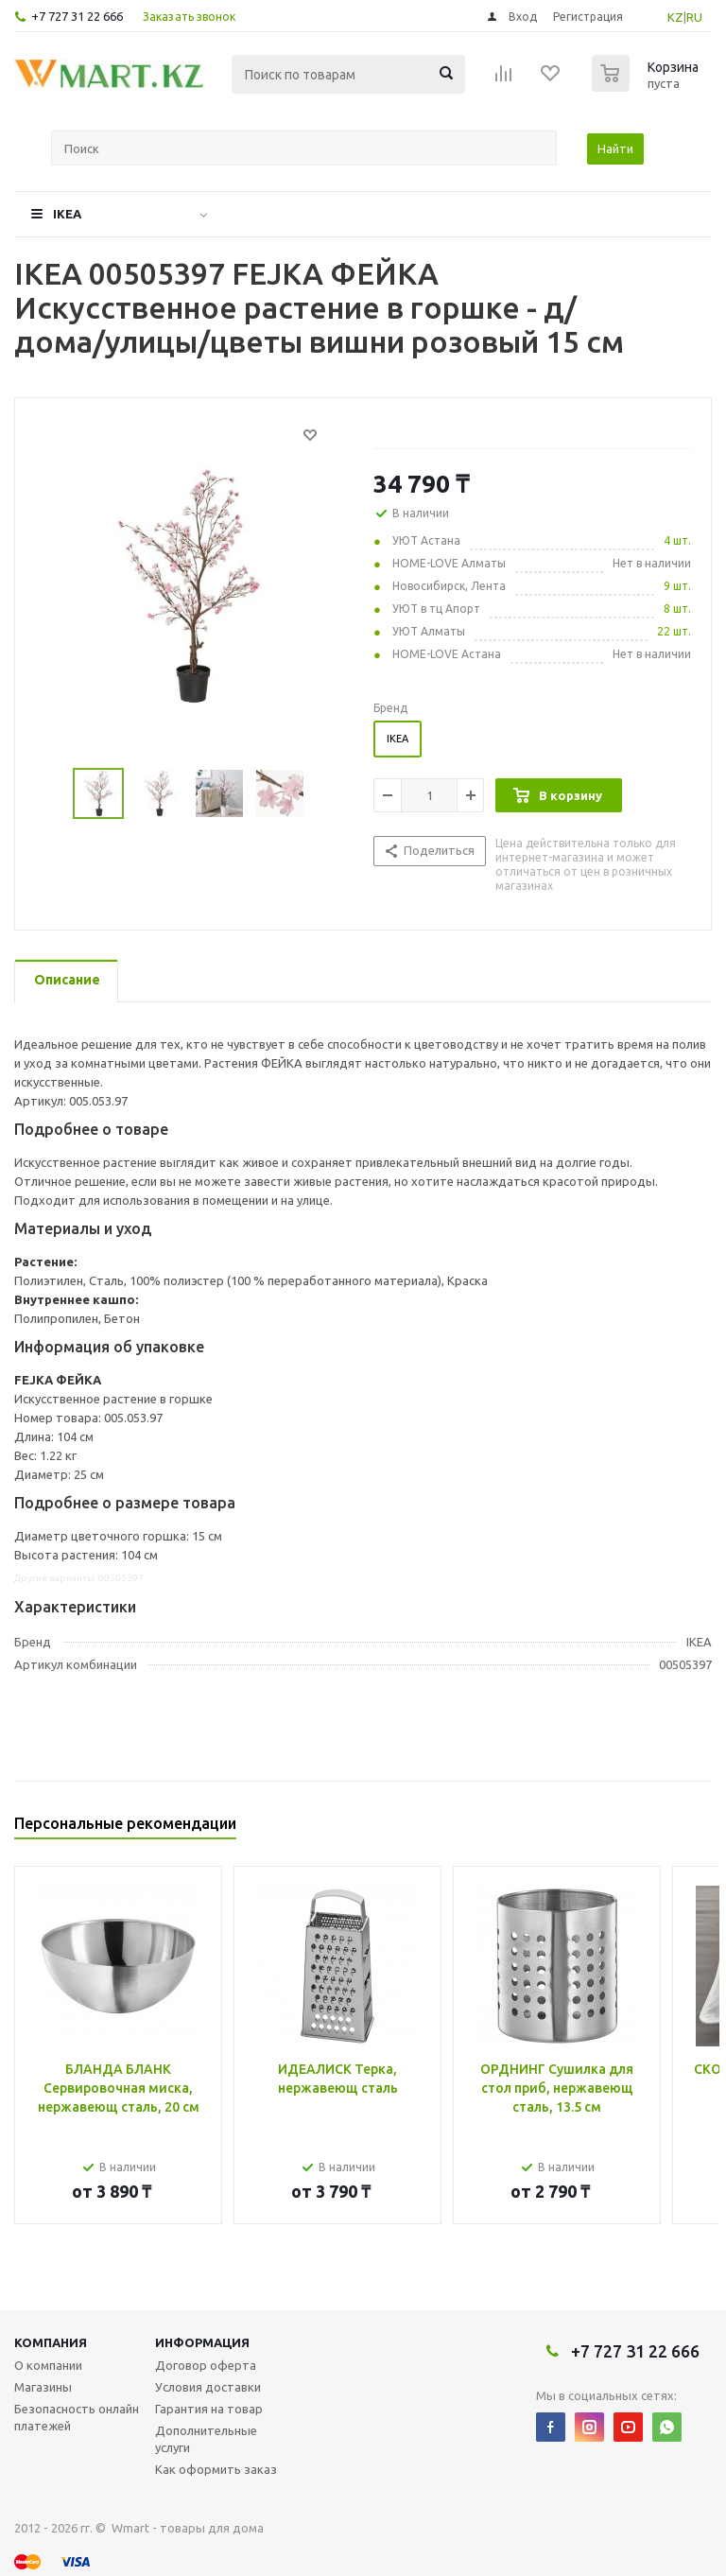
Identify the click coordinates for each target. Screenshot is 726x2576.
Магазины (43, 2386)
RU (694, 17)
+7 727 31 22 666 (77, 16)
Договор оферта (205, 2365)
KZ (675, 17)
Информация (202, 2342)
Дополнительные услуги (206, 2439)
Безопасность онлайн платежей (76, 2417)
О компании (48, 2365)
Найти (615, 148)
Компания (50, 2342)
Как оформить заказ (216, 2469)
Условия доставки (208, 2386)
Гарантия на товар (209, 2408)
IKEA (67, 213)
